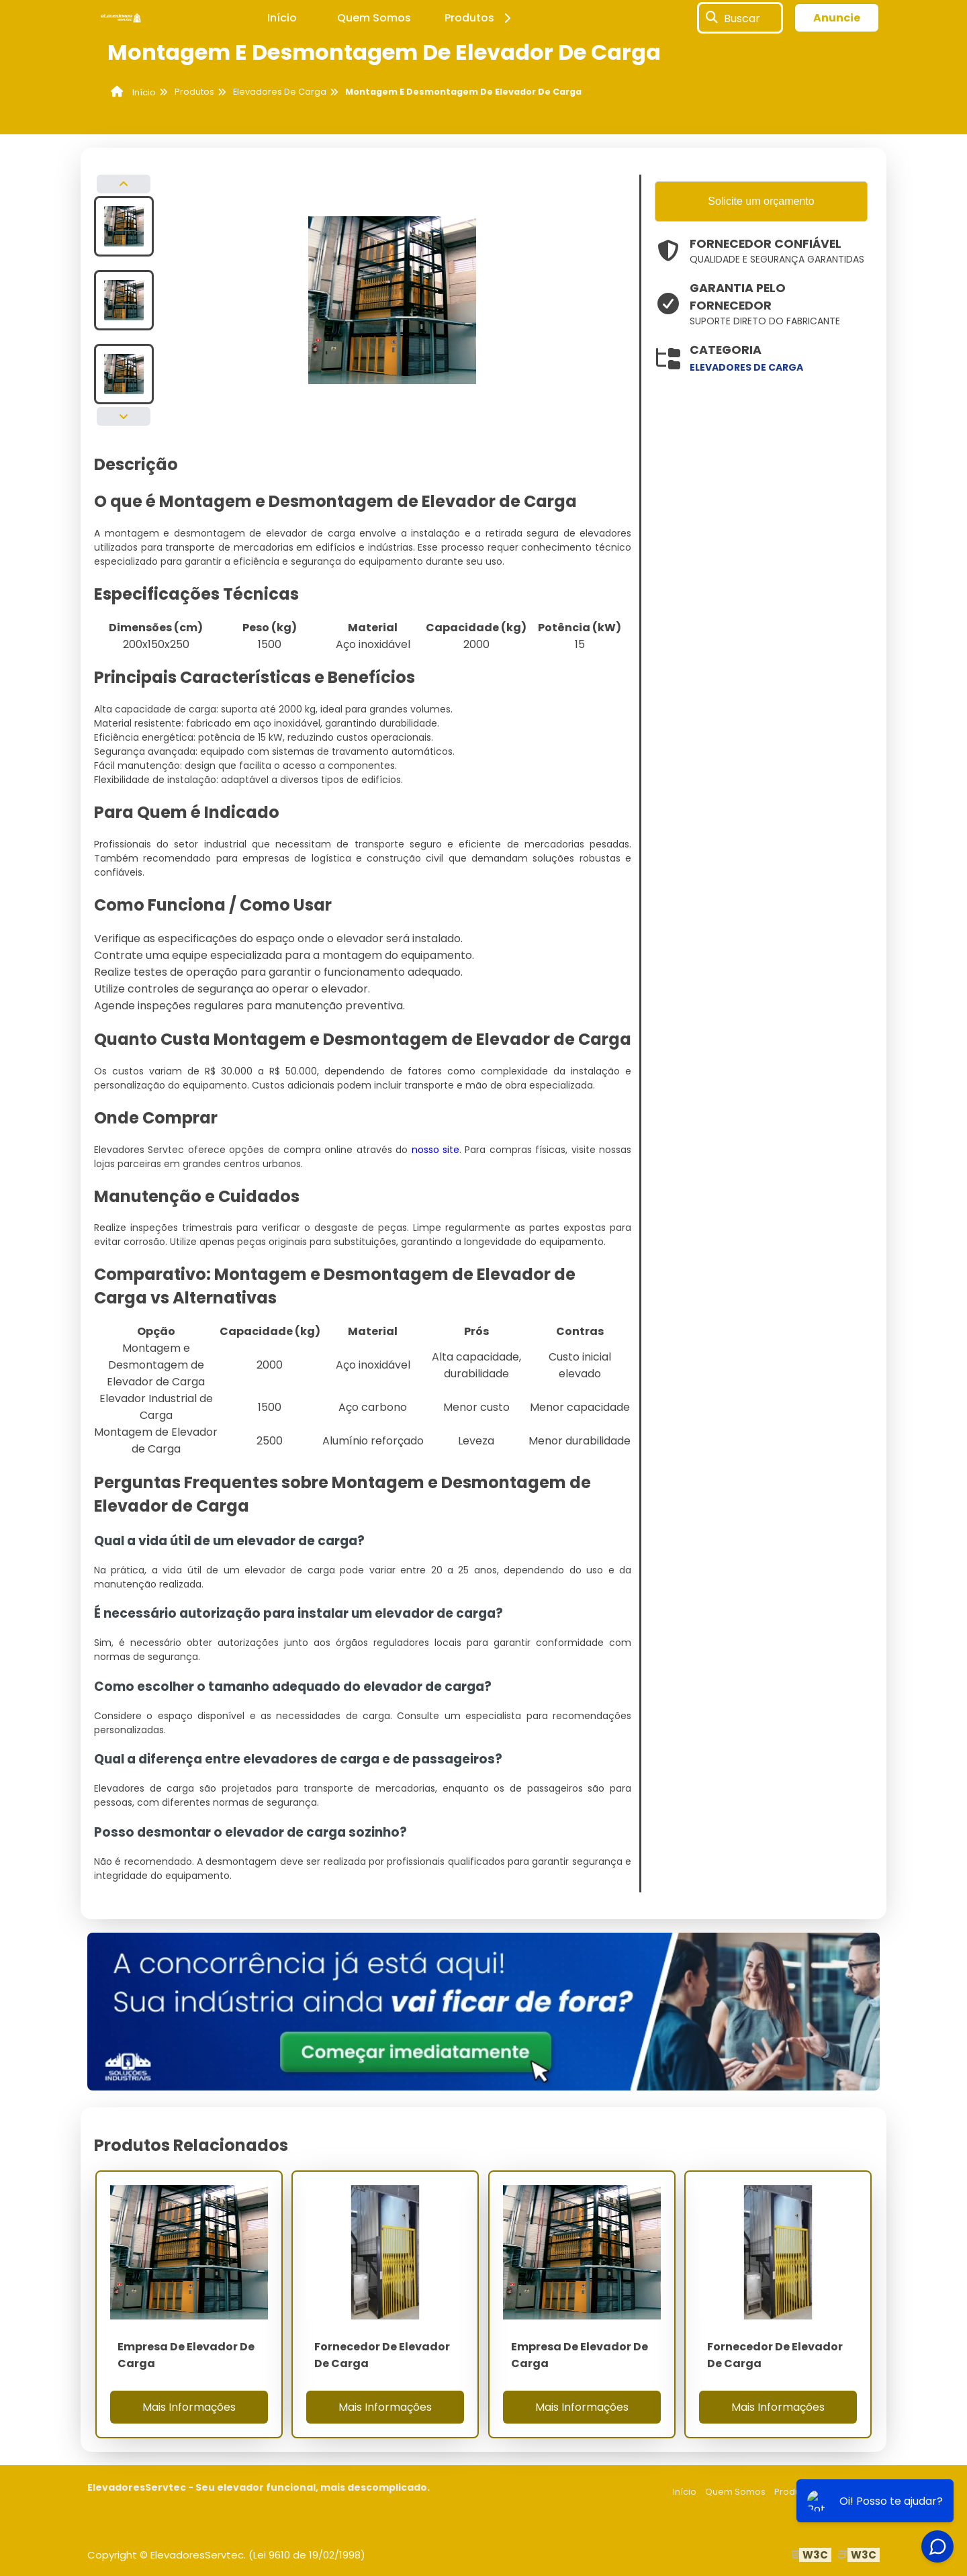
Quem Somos (374, 18)
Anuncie (836, 18)
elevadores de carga (746, 367)
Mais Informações (189, 2407)
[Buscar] (712, 18)
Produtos (480, 18)
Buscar (742, 18)
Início (282, 18)
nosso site (435, 1149)
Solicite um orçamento (761, 201)
